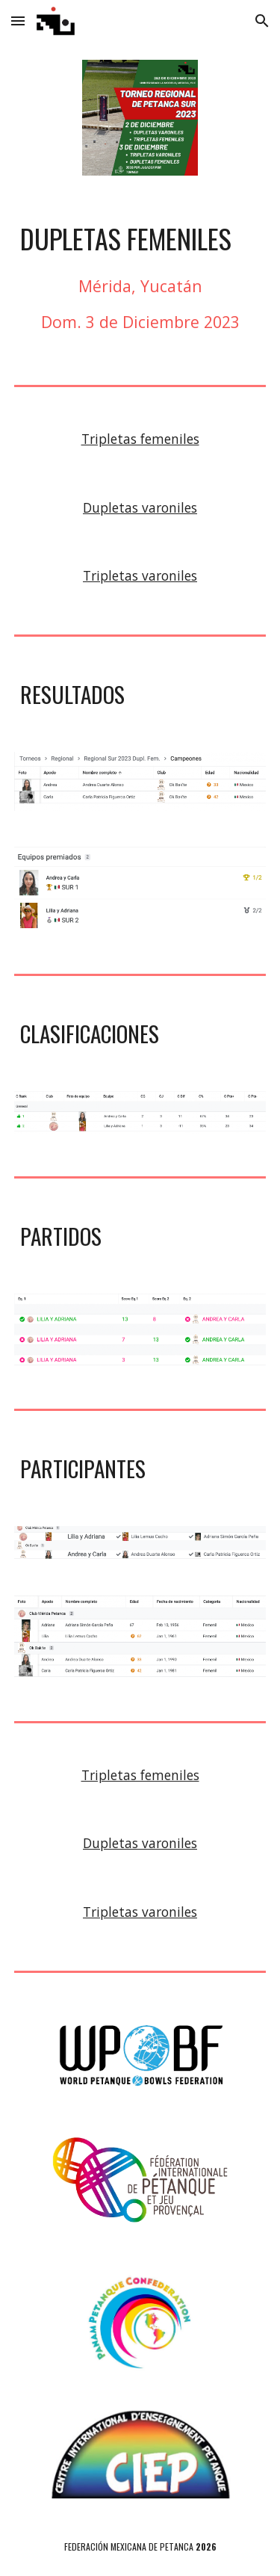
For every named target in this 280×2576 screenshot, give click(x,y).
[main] (140, 238)
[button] (18, 20)
